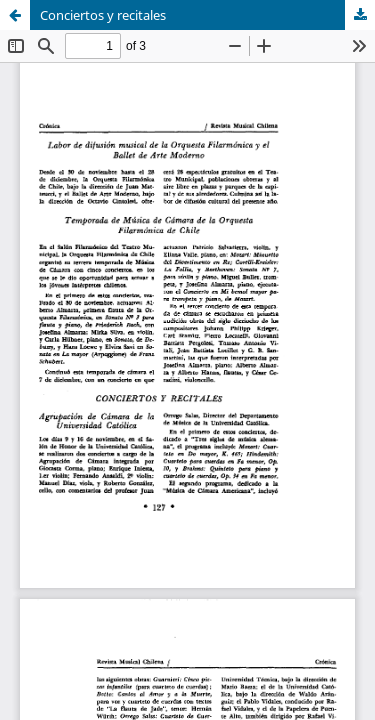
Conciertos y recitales (103, 15)
